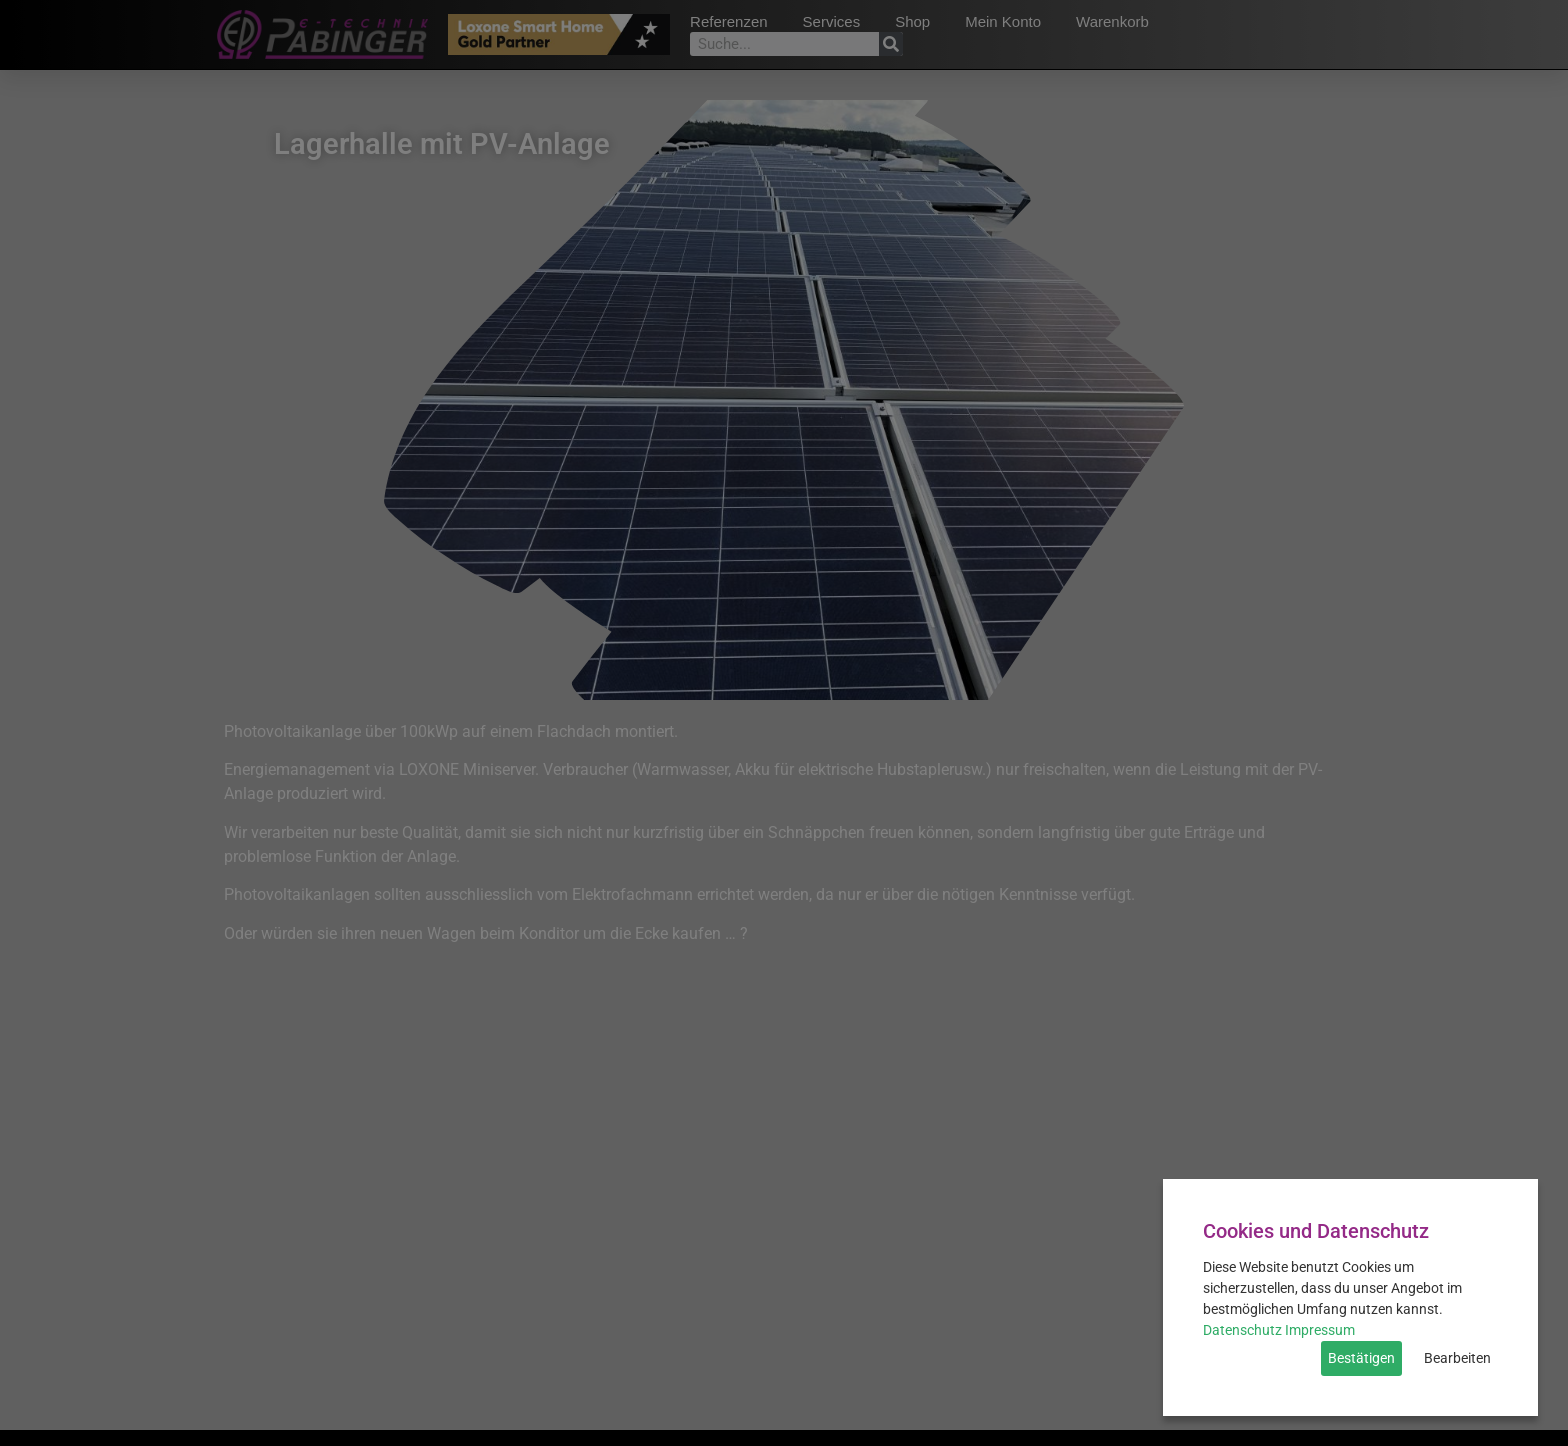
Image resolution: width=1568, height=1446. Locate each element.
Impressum (1320, 1330)
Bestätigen (1361, 1358)
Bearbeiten (1457, 1358)
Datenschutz (1242, 1330)
